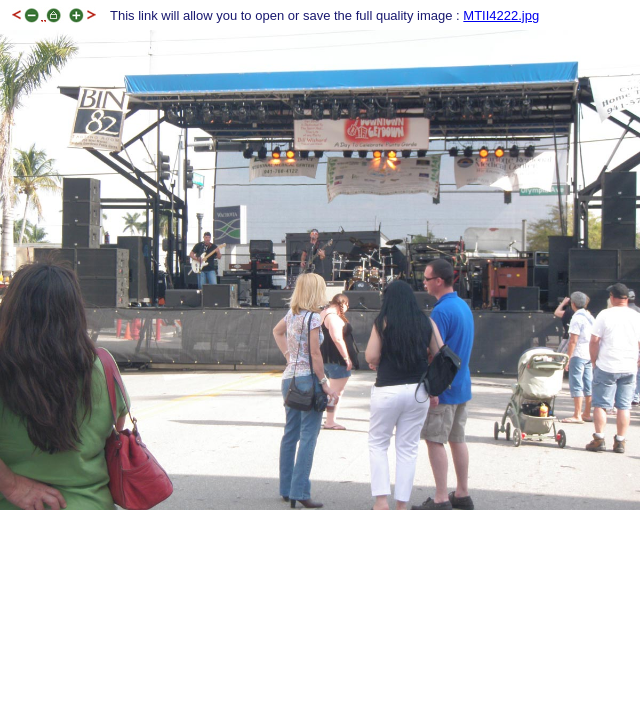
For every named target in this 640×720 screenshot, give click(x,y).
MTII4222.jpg (501, 15)
